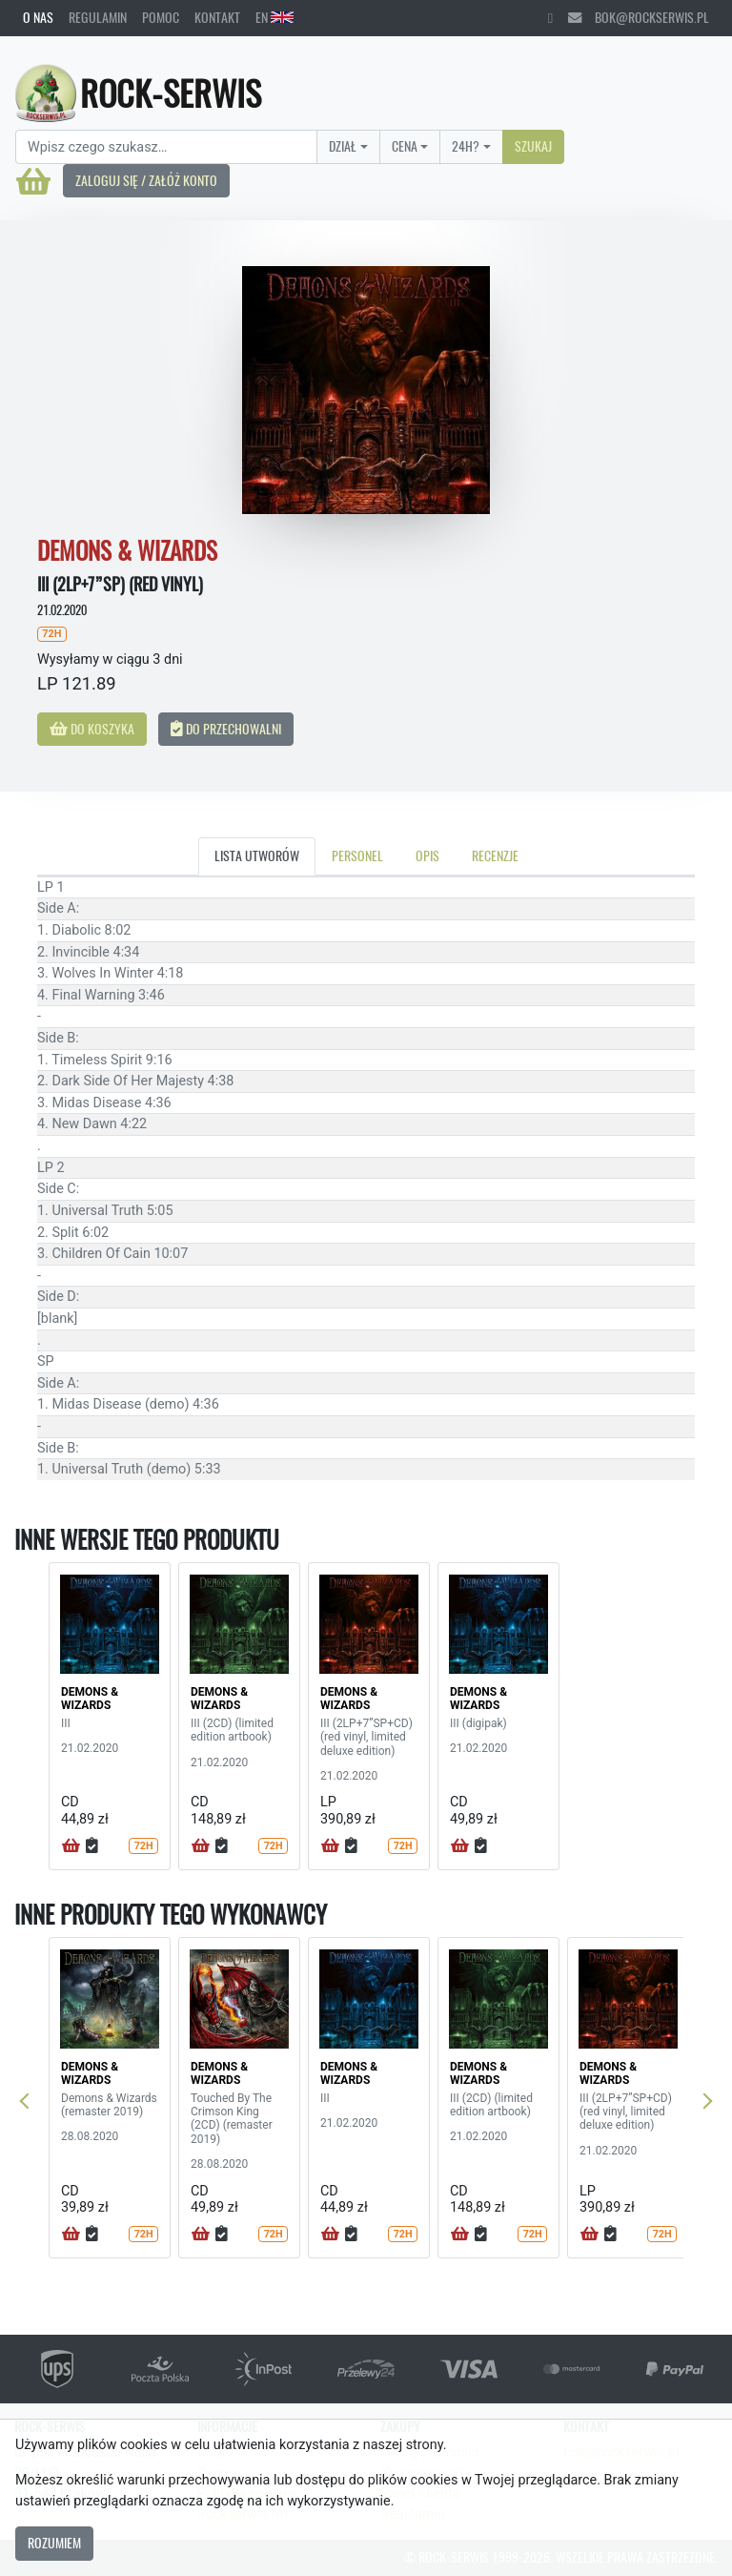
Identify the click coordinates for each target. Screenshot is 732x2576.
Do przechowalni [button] (226, 728)
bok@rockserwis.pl (638, 17)
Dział (342, 145)
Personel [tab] (357, 855)
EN (274, 17)
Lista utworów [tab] (256, 855)
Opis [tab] (427, 855)
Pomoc (160, 17)
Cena (404, 145)
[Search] (166, 147)
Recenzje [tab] (495, 855)
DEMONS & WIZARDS (89, 1698)
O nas (38, 17)
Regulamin (98, 17)
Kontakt (217, 17)
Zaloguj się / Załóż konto (146, 180)
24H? (465, 145)
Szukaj (533, 145)
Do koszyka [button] (92, 728)
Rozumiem (54, 2542)
